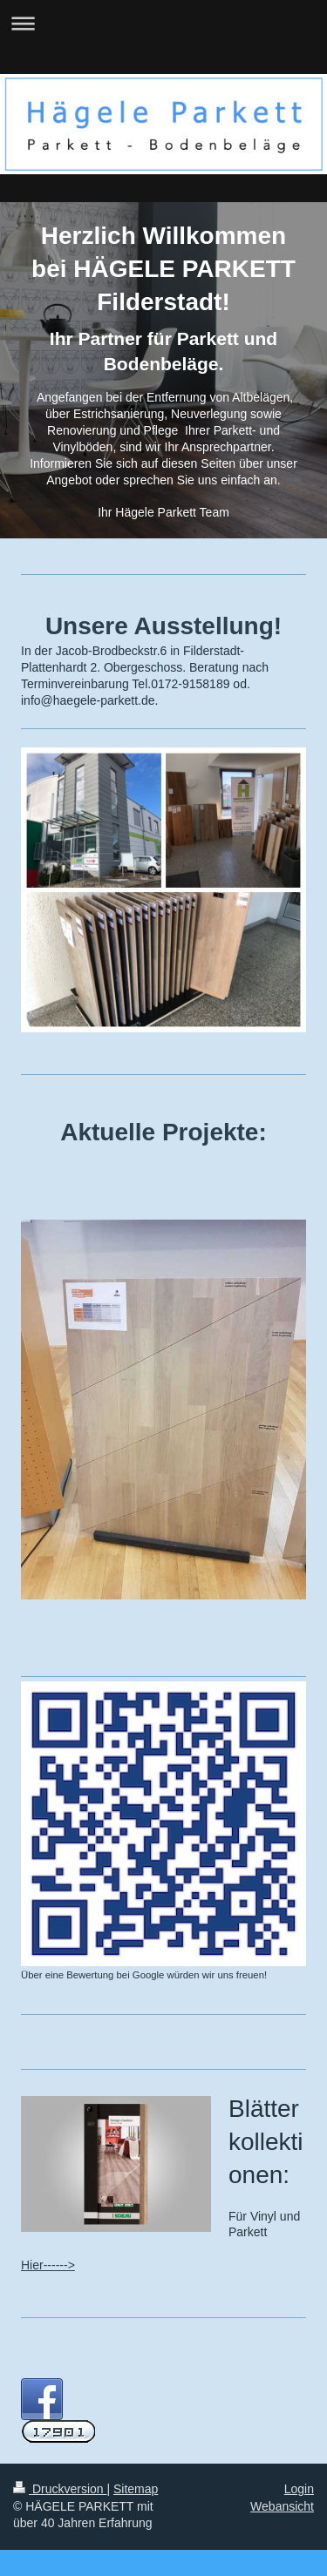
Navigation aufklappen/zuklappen (163, 23)
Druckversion (59, 2489)
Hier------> (48, 2265)
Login (299, 2489)
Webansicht (282, 2506)
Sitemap (135, 2489)
